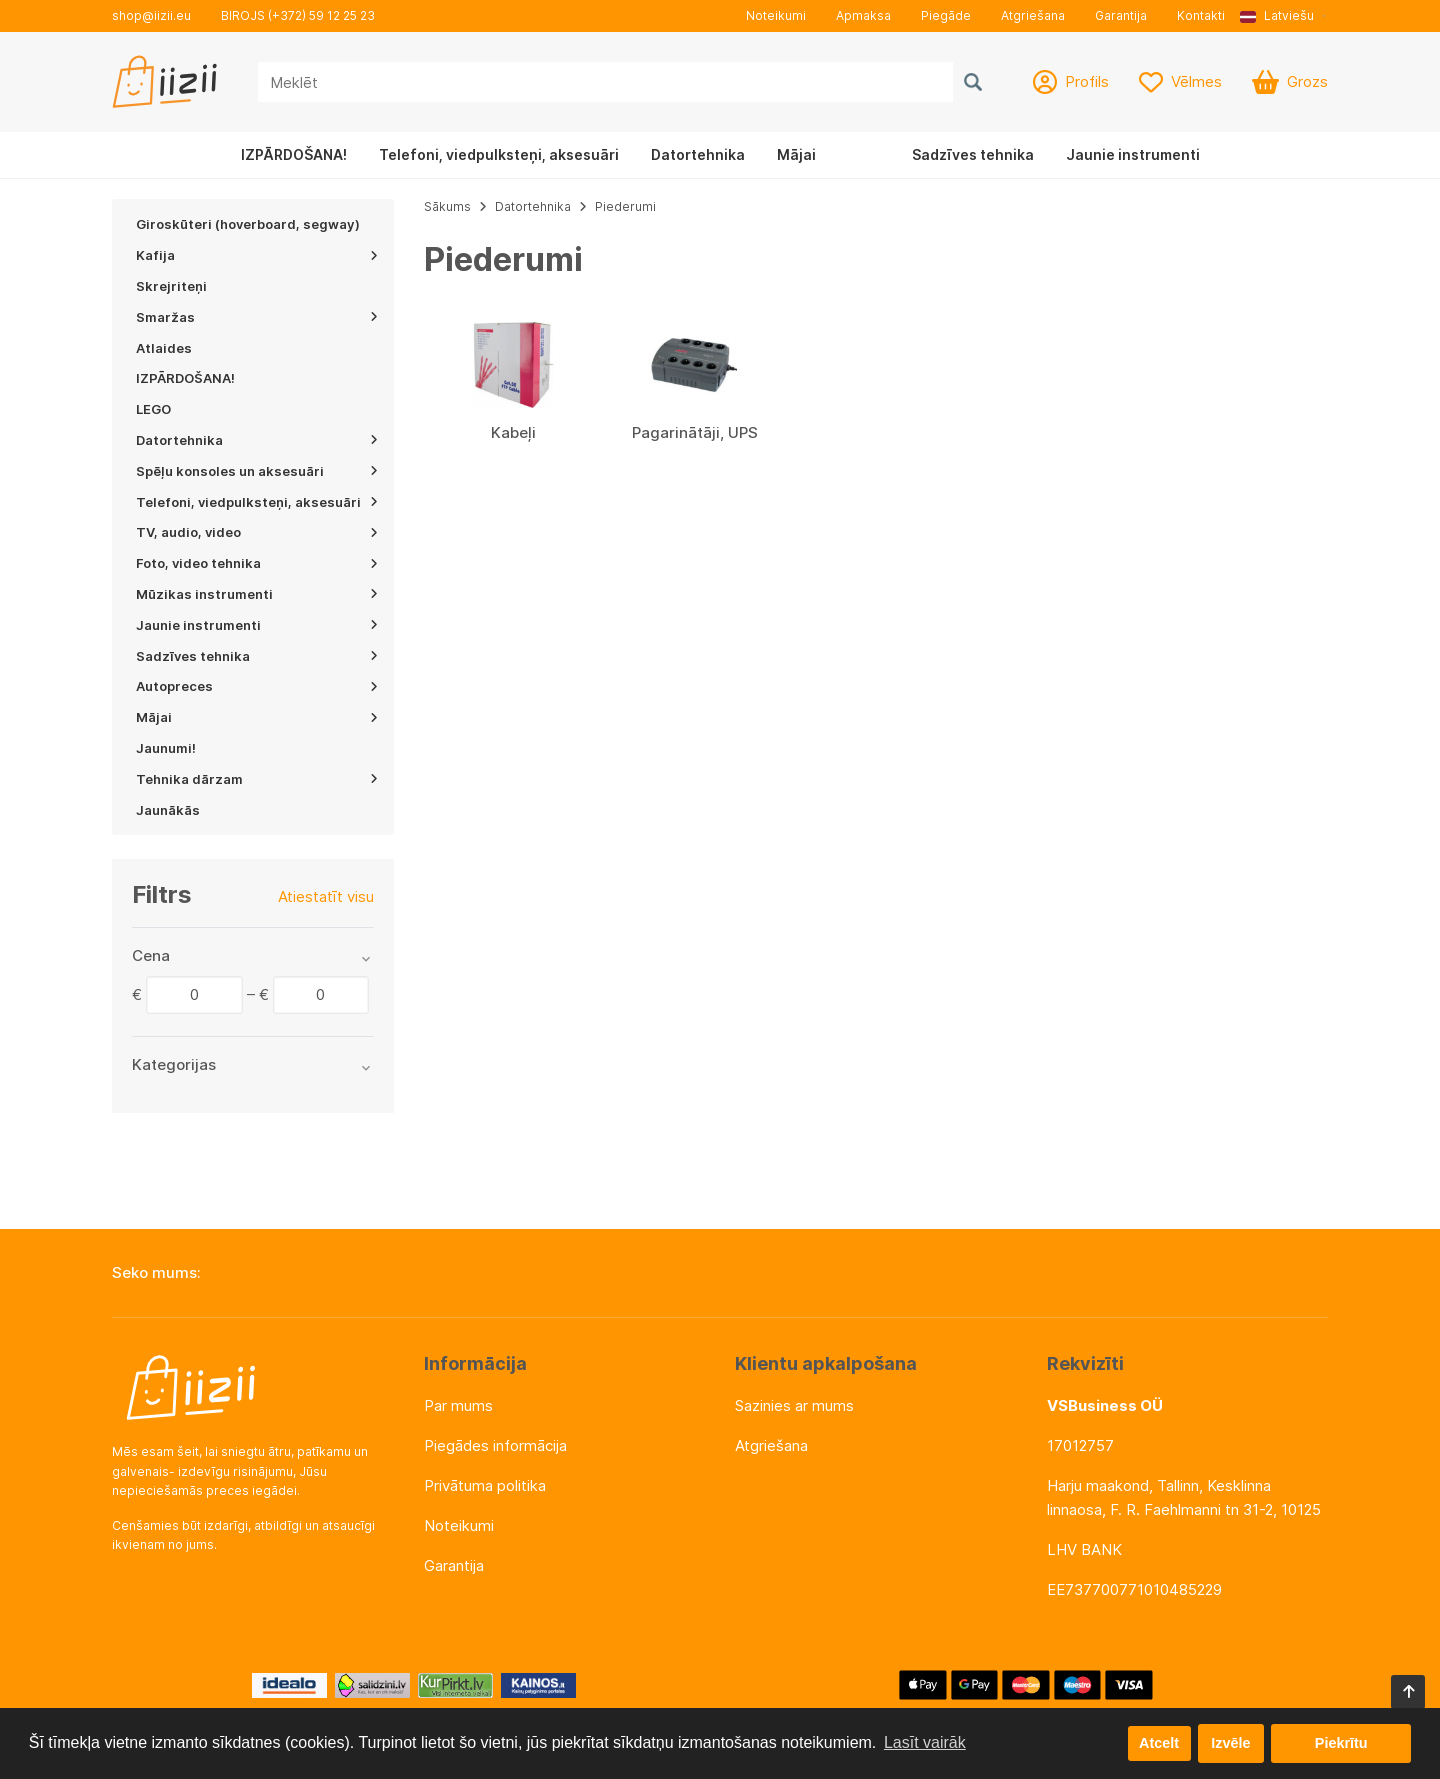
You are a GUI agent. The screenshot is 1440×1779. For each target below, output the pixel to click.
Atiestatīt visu (326, 896)
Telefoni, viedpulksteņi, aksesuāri (499, 154)
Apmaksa (863, 15)
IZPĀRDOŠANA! (294, 154)
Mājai (796, 154)
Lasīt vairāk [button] (925, 1742)
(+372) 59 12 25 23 (321, 15)
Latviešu (1277, 15)
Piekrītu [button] (1341, 1743)
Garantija (1121, 15)
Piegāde (946, 15)
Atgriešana (1033, 15)
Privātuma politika (485, 1485)
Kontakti (1201, 15)
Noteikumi (776, 15)
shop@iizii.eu (151, 15)
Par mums (458, 1405)
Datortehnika (698, 154)
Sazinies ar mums (794, 1405)
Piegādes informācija (495, 1445)
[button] (1284, 16)
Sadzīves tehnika (973, 154)
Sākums (447, 206)
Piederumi (625, 206)
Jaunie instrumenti (1133, 154)
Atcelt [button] (1159, 1743)
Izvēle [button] (1230, 1743)
